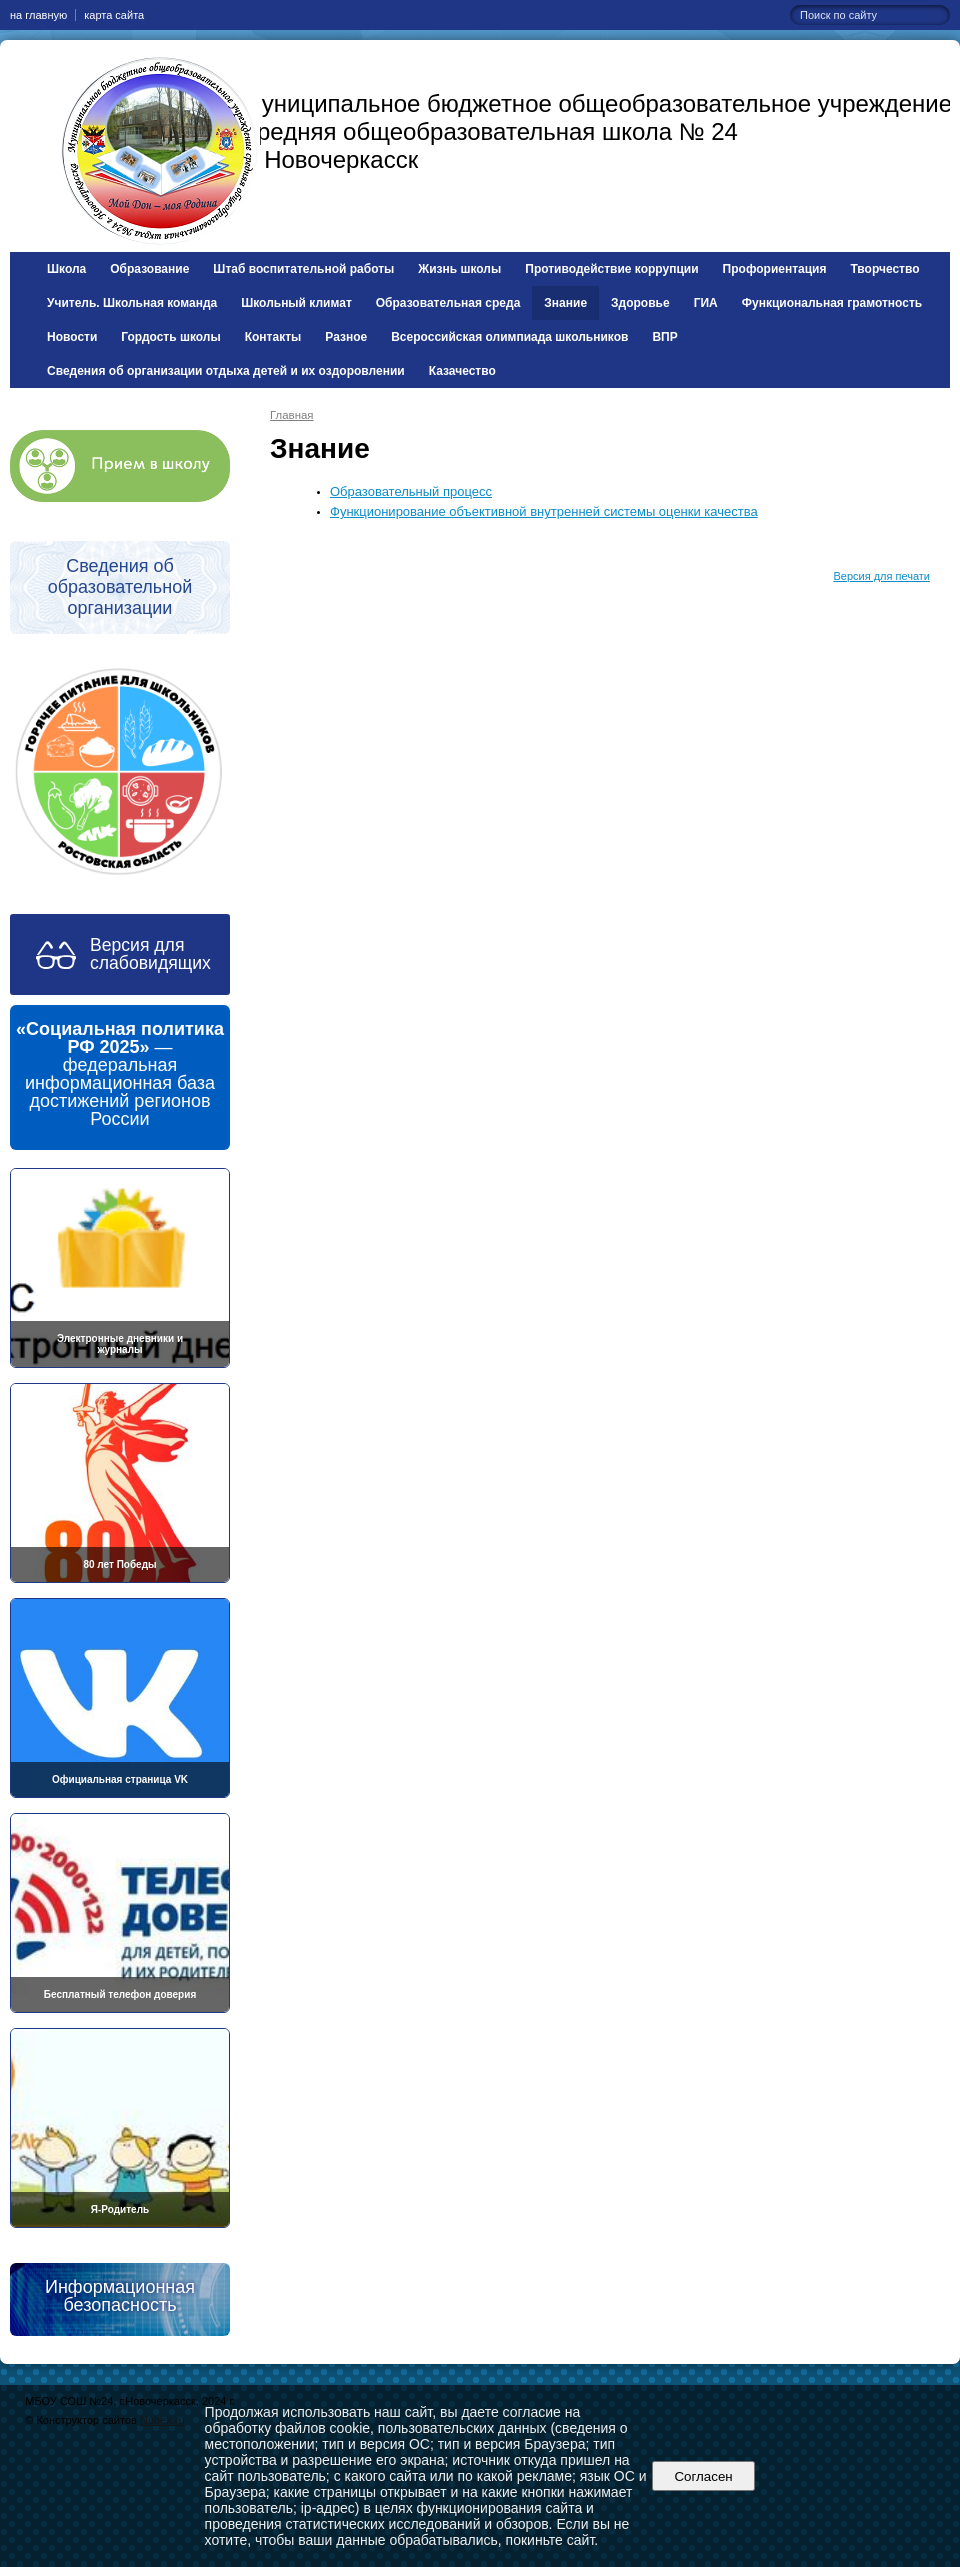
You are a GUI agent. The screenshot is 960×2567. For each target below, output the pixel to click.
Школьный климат (296, 303)
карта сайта (114, 15)
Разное (346, 337)
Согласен (703, 2476)
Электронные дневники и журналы (120, 1344)
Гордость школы (170, 337)
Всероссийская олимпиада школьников (509, 337)
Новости (72, 337)
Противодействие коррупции (611, 269)
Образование (149, 269)
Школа (66, 269)
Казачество (462, 371)
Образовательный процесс (411, 491)
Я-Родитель (120, 2209)
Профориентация (775, 269)
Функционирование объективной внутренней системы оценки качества (544, 511)
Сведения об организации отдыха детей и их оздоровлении (226, 371)
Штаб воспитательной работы (303, 269)
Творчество (885, 269)
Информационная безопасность (120, 2296)
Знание (565, 303)
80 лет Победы (119, 1564)
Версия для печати (881, 576)
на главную (38, 15)
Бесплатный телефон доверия (120, 1994)
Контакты (273, 337)
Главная (292, 415)
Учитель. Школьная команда (132, 303)
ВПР (664, 337)
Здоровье (640, 303)
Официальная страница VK (120, 1779)
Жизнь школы (459, 269)
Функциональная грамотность (832, 303)
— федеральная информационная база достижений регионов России (120, 1074)
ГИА (706, 303)
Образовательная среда (448, 303)
